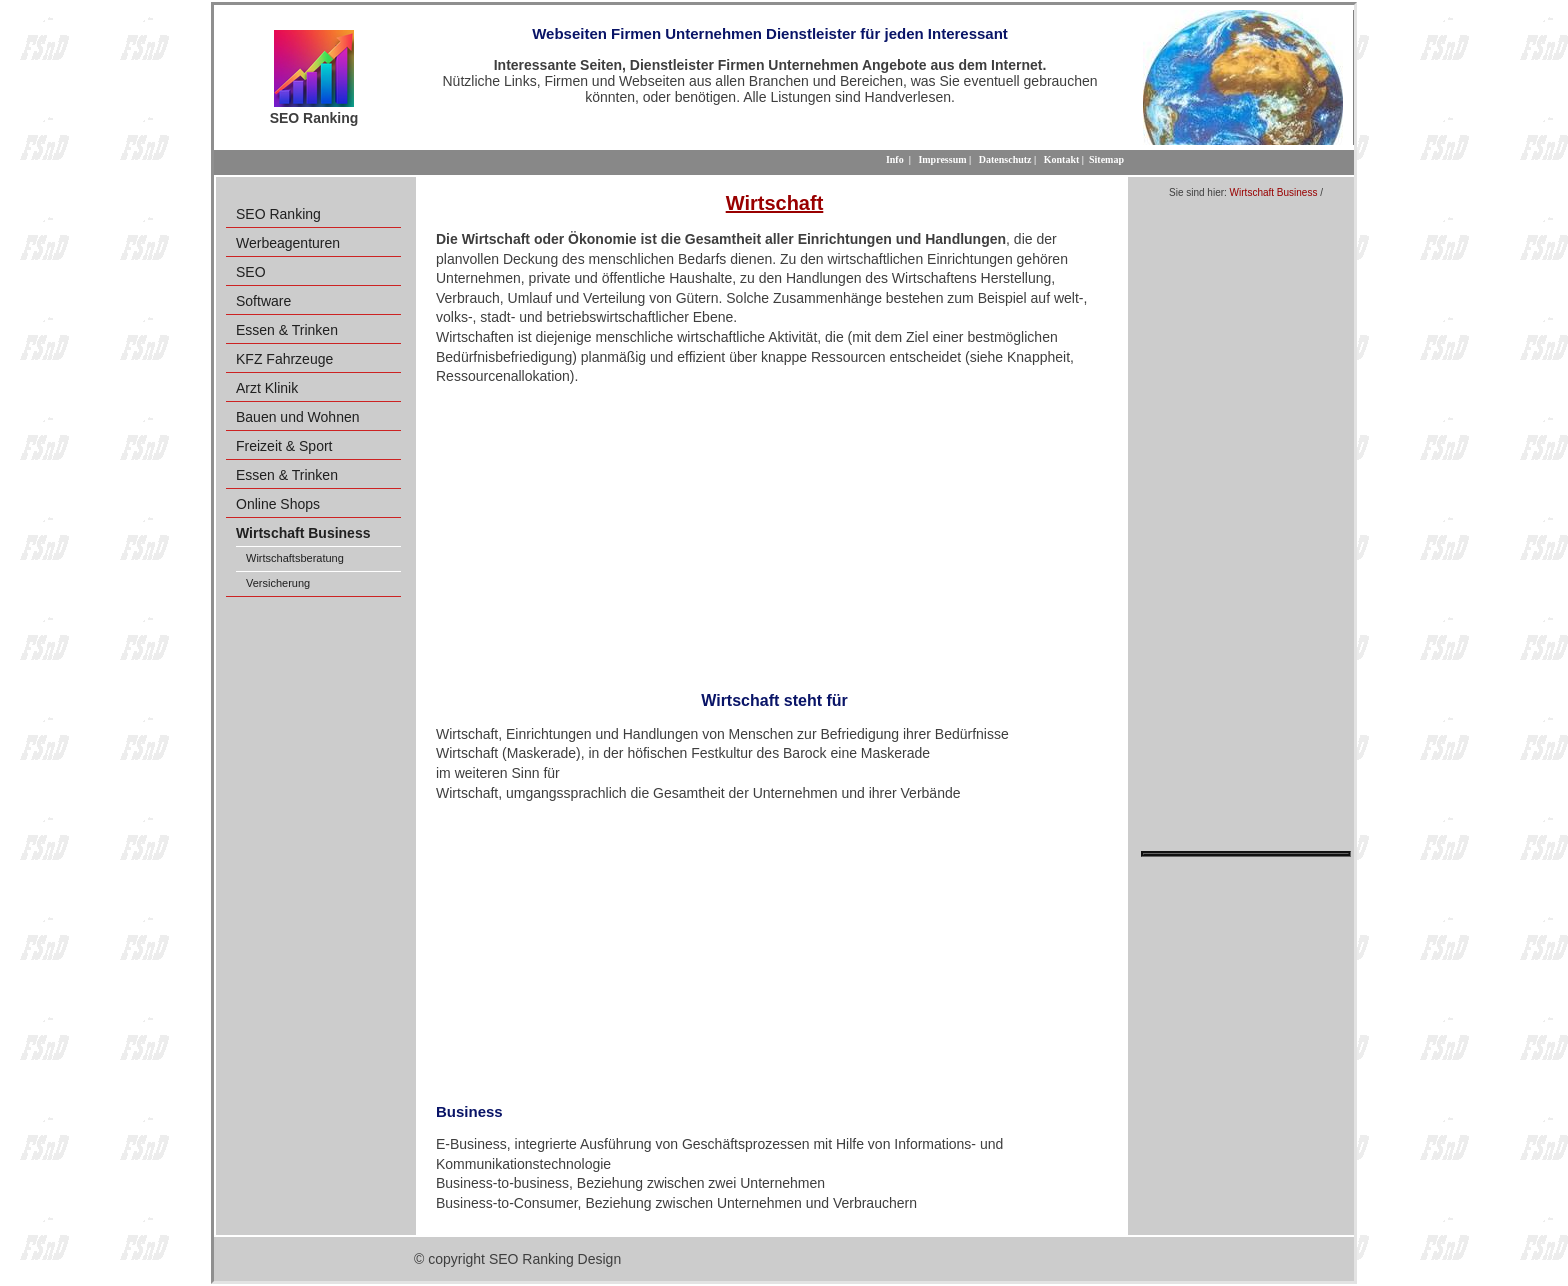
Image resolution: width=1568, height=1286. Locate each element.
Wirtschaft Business (1274, 192)
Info (895, 159)
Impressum (942, 159)
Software (263, 301)
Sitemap (1106, 159)
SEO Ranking (278, 214)
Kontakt (1062, 159)
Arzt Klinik (267, 388)
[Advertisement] (774, 532)
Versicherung (278, 583)
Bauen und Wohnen (298, 417)
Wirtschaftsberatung (295, 558)
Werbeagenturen (288, 243)
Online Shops (278, 504)
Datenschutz (1005, 159)
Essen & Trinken (287, 330)
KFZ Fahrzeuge (284, 359)
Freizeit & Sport (284, 446)
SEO (251, 272)
